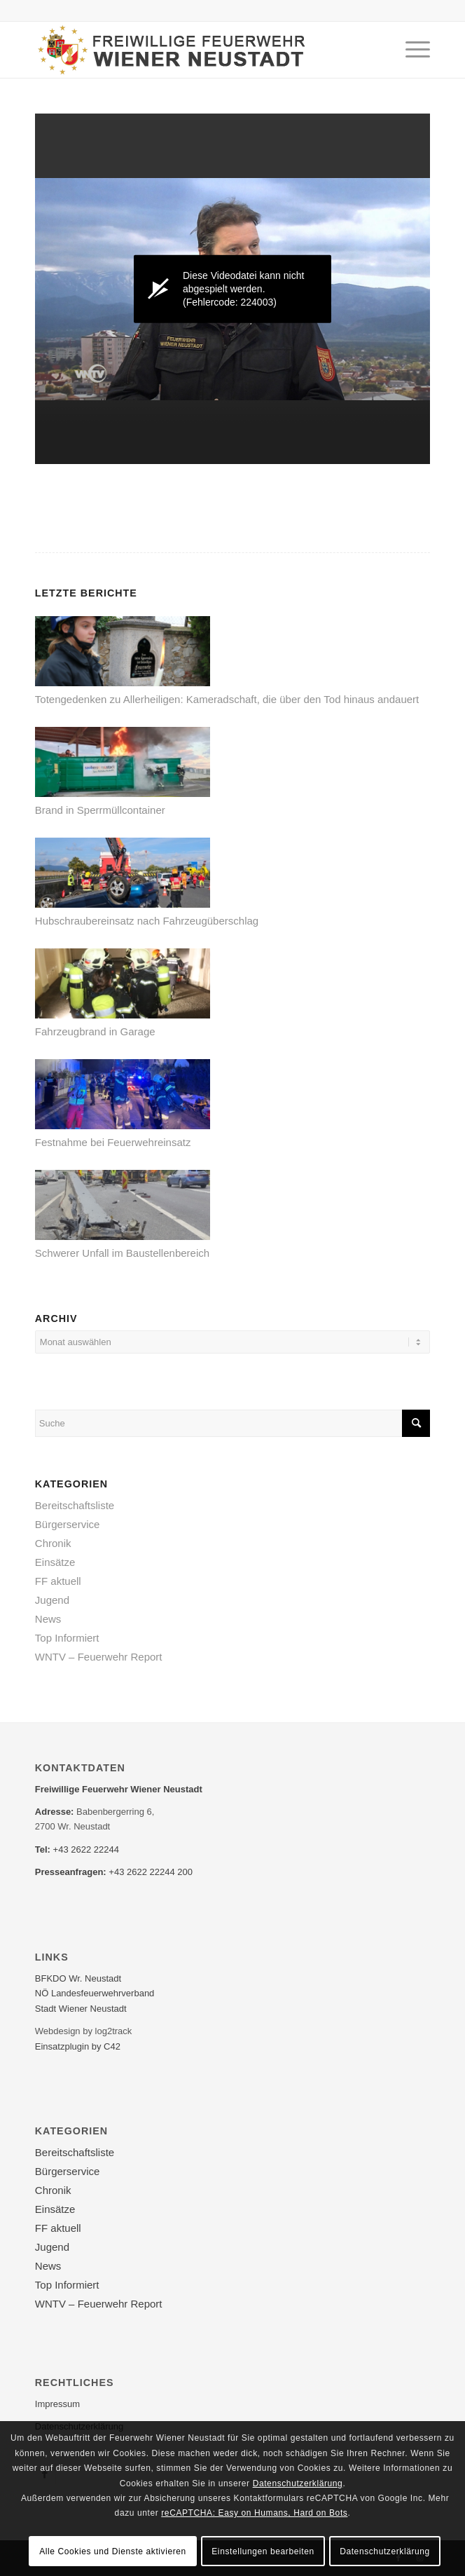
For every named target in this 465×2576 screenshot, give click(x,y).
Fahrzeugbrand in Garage (95, 1031)
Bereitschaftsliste (74, 1505)
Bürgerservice (67, 1524)
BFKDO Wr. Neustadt (78, 1978)
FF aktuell (58, 1581)
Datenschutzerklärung (298, 2483)
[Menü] (410, 50)
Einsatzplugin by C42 (77, 2046)
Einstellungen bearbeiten (262, 2551)
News (48, 1619)
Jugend (52, 1600)
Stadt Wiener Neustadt (81, 2008)
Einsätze (55, 1562)
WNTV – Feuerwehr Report (98, 1657)
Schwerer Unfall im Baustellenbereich (122, 1253)
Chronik (53, 1543)
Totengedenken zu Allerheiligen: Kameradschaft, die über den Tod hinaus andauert (227, 699)
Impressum (57, 2404)
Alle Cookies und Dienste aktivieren (112, 2551)
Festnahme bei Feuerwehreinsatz (113, 1142)
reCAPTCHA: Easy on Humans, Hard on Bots (254, 2513)
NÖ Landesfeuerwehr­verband (95, 1993)
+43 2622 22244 (86, 1849)
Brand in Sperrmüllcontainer (100, 810)
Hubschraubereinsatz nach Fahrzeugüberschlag (146, 921)
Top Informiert (67, 1638)
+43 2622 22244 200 (151, 1872)
